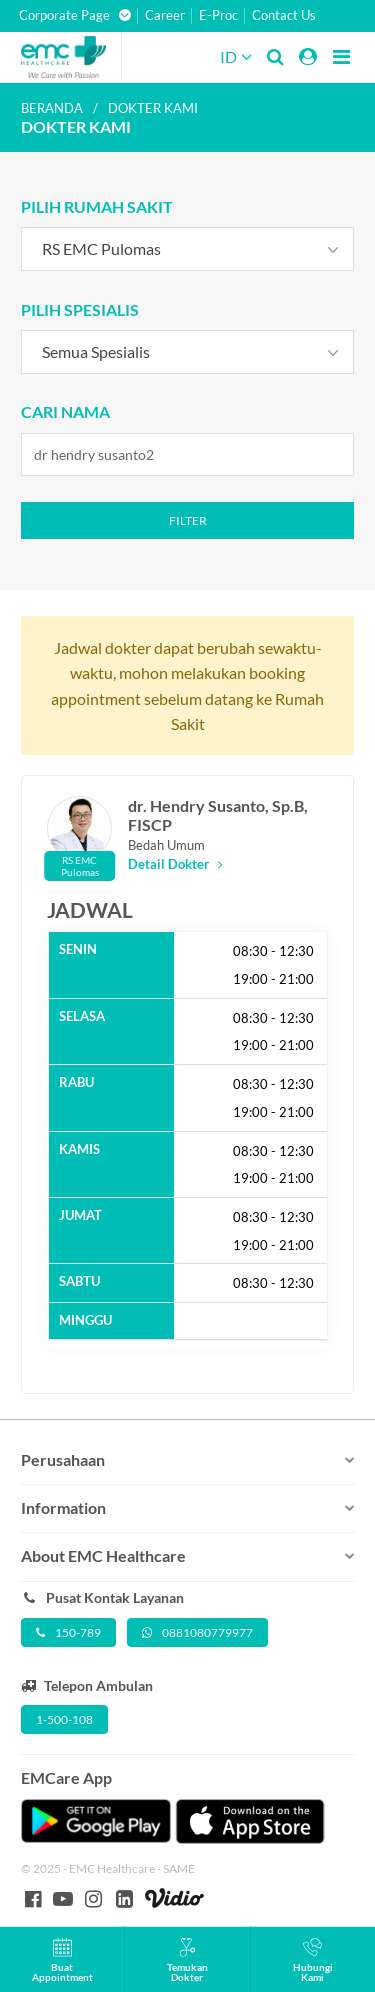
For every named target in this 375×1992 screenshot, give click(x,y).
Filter (188, 520)
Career (165, 15)
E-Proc (218, 15)
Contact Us (284, 15)
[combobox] (188, 249)
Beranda (52, 108)
